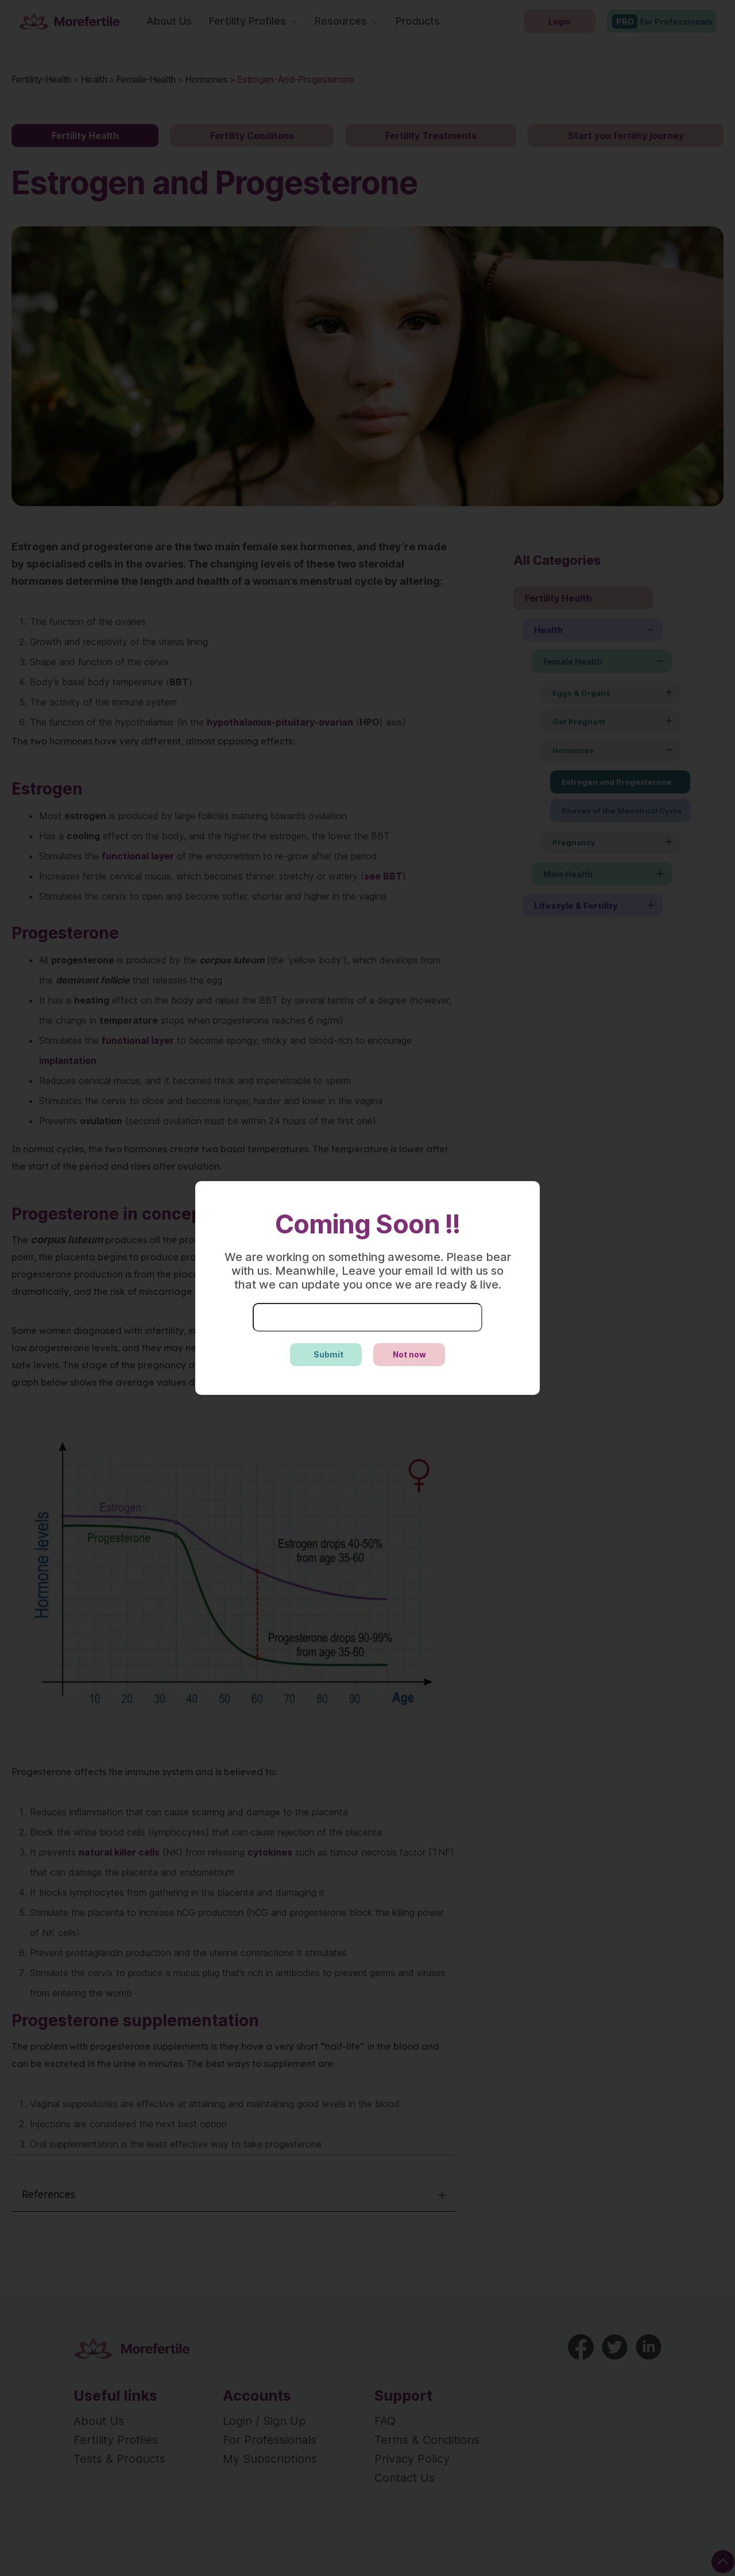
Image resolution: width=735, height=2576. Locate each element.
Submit (328, 1354)
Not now (409, 1354)
